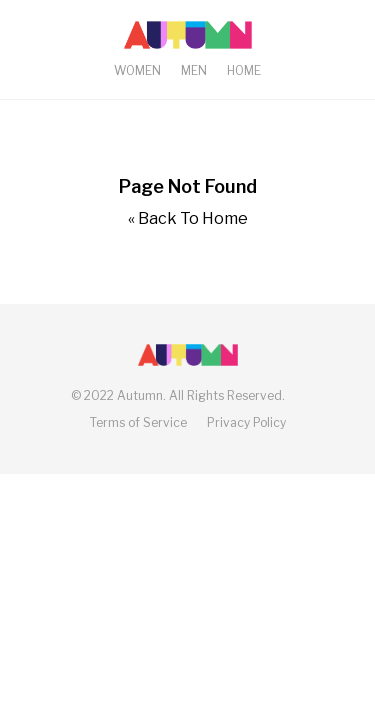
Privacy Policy (246, 422)
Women (137, 70)
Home (244, 70)
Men (194, 70)
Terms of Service (138, 422)
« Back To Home (188, 218)
